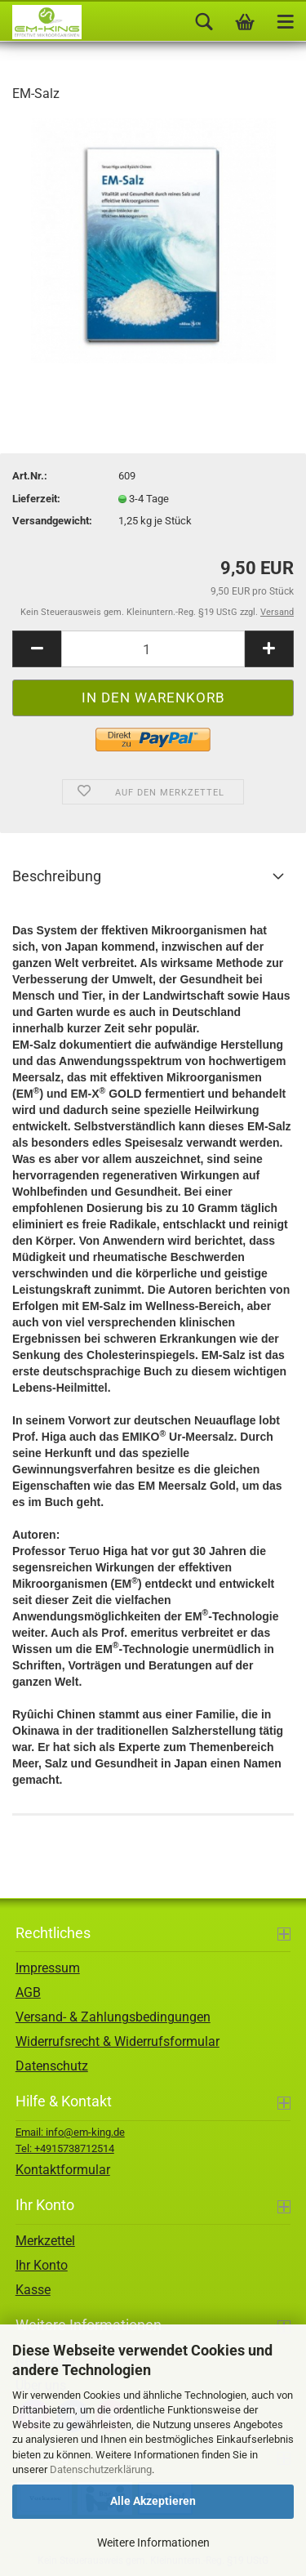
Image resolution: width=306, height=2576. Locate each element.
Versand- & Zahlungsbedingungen (113, 2017)
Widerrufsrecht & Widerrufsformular (118, 2041)
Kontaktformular (63, 2169)
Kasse (33, 2289)
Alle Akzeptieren (153, 2500)
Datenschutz (52, 2066)
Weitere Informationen (153, 2542)
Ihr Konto (42, 2265)
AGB (28, 1992)
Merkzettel (45, 2240)
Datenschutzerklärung (101, 2469)
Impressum (48, 1968)
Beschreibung (56, 876)
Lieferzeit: (36, 498)
